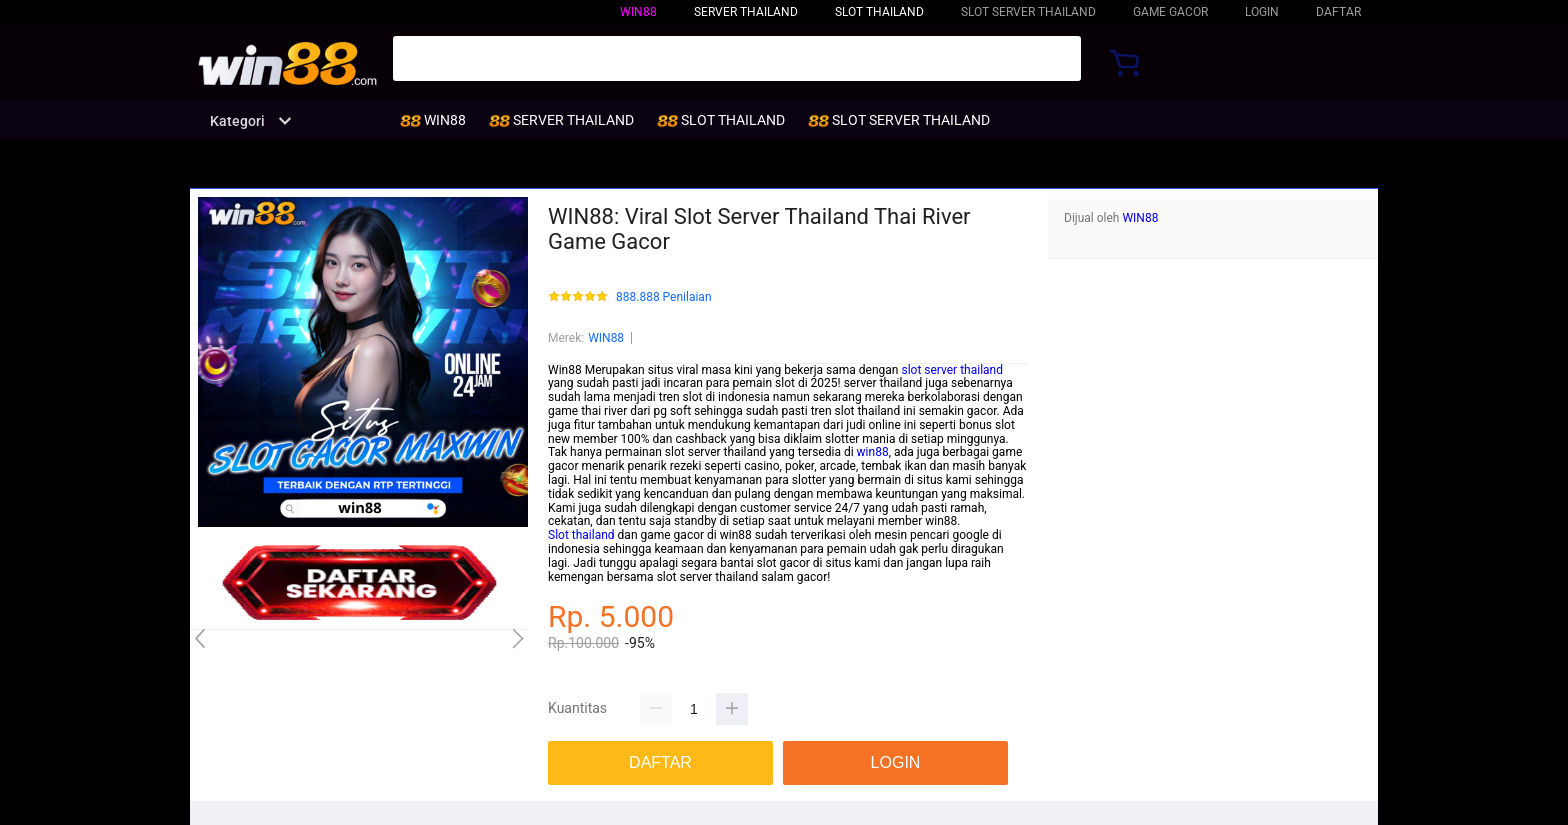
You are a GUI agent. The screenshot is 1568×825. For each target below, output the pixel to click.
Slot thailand (581, 535)
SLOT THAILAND (879, 12)
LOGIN (1262, 12)
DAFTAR (1338, 12)
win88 (873, 452)
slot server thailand (952, 370)
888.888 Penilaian (664, 297)
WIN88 (638, 12)
